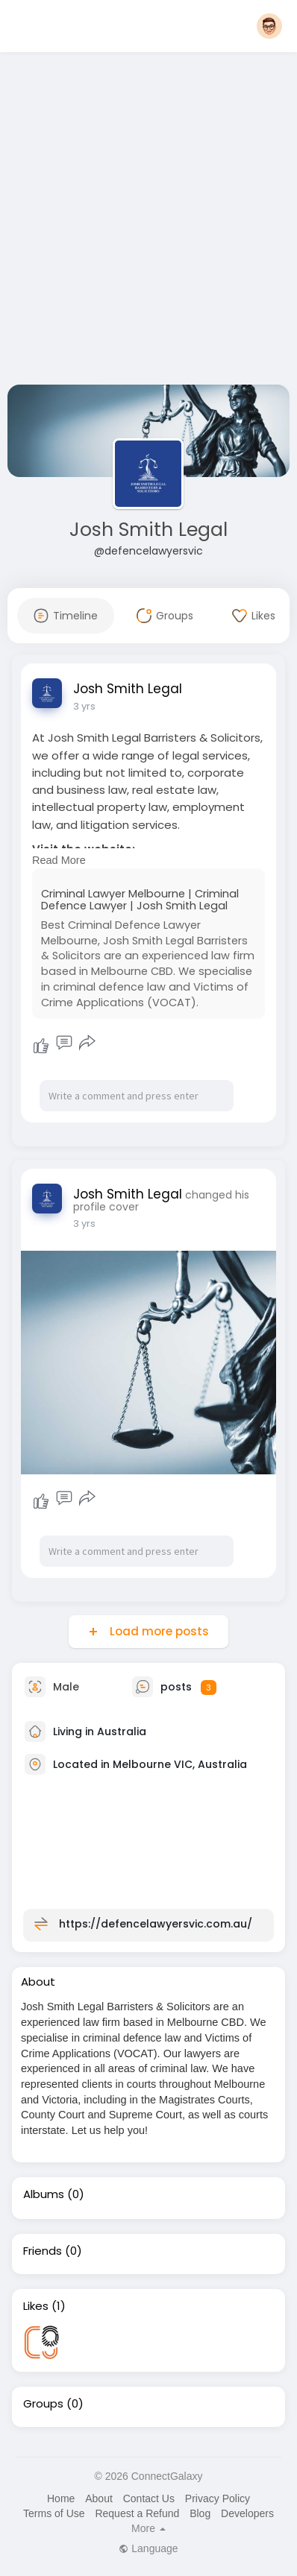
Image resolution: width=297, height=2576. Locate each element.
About (99, 2498)
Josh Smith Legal (148, 530)
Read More (59, 860)
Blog (200, 2513)
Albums (43, 2194)
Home (61, 2498)
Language (148, 2548)
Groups (43, 2404)
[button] (269, 26)
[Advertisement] (148, 221)
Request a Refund (137, 2513)
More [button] (148, 2528)
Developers (247, 2513)
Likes (36, 2306)
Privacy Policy (217, 2498)
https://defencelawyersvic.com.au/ (155, 1923)
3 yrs (84, 706)
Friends (42, 2251)
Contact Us (149, 2498)
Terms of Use (53, 2513)
